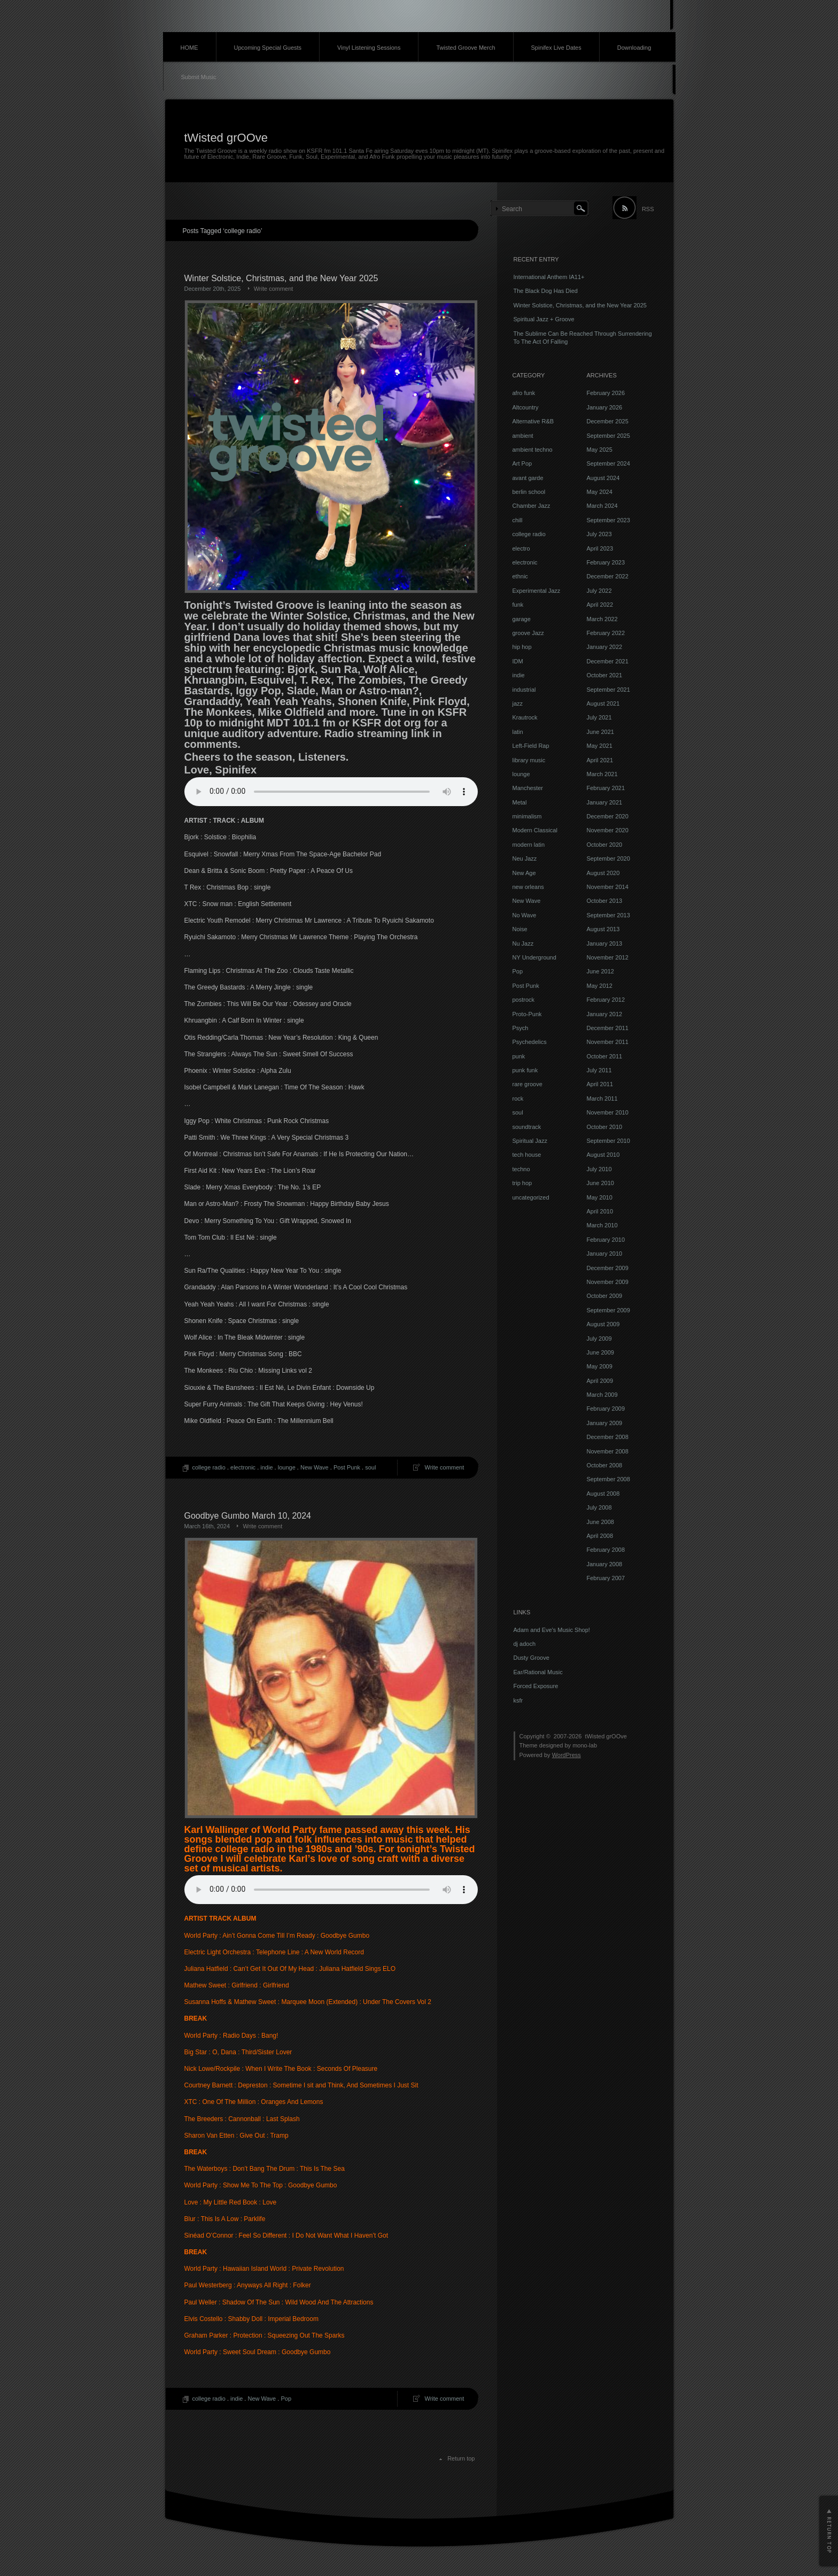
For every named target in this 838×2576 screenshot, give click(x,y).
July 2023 (599, 534)
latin (518, 732)
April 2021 (600, 760)
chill (518, 520)
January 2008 (605, 1564)
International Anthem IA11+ (549, 277)
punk (519, 1056)
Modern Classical (535, 830)
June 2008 (600, 1522)
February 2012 (606, 999)
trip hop (522, 1183)
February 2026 (606, 393)
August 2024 (603, 478)
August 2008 (603, 1493)
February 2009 (606, 1408)
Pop (286, 2398)
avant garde (528, 478)
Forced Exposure (536, 1686)
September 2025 (608, 435)
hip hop (522, 647)
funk (518, 604)
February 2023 (606, 562)
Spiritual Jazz (530, 1141)
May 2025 (599, 449)
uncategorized (531, 1197)
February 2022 (606, 633)
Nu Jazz (523, 943)
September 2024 (608, 463)
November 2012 (608, 957)
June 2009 (600, 1352)
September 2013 (608, 915)
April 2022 (600, 604)
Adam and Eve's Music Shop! (552, 1630)
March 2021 (602, 774)
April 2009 (600, 1381)
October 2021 (605, 675)
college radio (209, 1467)
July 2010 (599, 1169)
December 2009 (608, 1268)
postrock (524, 999)
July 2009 (599, 1338)
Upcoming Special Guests (268, 47)
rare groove (527, 1084)
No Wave (525, 915)
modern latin (529, 844)
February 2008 (606, 1549)
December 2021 (608, 661)
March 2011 (602, 1098)
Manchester (528, 788)
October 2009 (605, 1296)
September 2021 (608, 689)
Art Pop (522, 463)
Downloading (634, 47)
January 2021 (605, 802)
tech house (527, 1154)
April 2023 (600, 548)
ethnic (520, 576)
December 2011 (608, 1028)
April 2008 (600, 1536)
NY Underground (534, 957)
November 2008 (608, 1451)
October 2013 (605, 901)
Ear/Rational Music (538, 1672)
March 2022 (602, 619)
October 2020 (605, 844)
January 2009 (605, 1423)
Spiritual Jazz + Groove (544, 319)
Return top (461, 2458)
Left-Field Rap (531, 745)
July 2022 (599, 590)
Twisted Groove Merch (465, 47)
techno (521, 1169)
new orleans (528, 887)
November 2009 (608, 1282)
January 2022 (605, 647)
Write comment (273, 288)
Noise (520, 929)
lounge (287, 1467)
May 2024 (599, 492)
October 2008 (605, 1465)
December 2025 (608, 421)
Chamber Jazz (531, 505)
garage (522, 619)
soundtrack (527, 1127)
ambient (523, 435)
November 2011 (608, 1042)
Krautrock (525, 717)
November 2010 (608, 1112)
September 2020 (608, 858)
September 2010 (608, 1141)
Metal (520, 802)
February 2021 (606, 788)
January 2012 (605, 1014)
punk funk (525, 1070)
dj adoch (525, 1644)
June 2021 (600, 732)
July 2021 (599, 717)
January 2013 (605, 943)
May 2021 (599, 745)
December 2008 (608, 1437)
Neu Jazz (525, 858)
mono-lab (584, 1745)
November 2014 (608, 887)
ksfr (518, 1700)
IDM (518, 661)
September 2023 (608, 520)
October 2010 (605, 1127)
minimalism (527, 816)
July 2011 (599, 1070)
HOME (189, 47)
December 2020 (608, 816)
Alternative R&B (533, 421)
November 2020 (608, 830)
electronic (242, 1467)
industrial (524, 689)
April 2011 (600, 1084)
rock (518, 1098)
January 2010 (605, 1253)
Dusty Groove (531, 1657)
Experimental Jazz (537, 590)
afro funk (524, 393)
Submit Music (198, 77)
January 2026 (605, 407)
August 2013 (603, 929)
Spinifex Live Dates (556, 47)
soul (370, 1467)
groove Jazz (528, 633)
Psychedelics (530, 1042)
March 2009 (602, 1394)
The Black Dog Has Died (546, 291)
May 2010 (599, 1197)
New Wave (314, 1467)
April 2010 (600, 1211)
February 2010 (606, 1239)
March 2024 (602, 505)
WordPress (566, 1755)
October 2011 (605, 1056)
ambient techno (533, 449)
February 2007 (606, 1578)
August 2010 (603, 1154)
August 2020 (603, 873)
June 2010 (600, 1183)
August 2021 (603, 703)
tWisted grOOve (226, 137)
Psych (521, 1028)
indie (266, 1467)
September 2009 (608, 1310)
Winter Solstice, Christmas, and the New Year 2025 (281, 278)
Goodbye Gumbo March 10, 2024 (247, 1515)
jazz (518, 703)
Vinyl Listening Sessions (368, 47)
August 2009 (603, 1324)
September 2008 (608, 1479)
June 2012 (600, 971)
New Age (524, 873)
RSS (648, 209)
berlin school (529, 492)
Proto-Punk (527, 1014)
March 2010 (602, 1225)
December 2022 (608, 576)
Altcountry (526, 407)
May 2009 (599, 1366)
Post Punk (346, 1467)
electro (521, 548)
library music (529, 760)
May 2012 (599, 986)
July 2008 (599, 1507)
